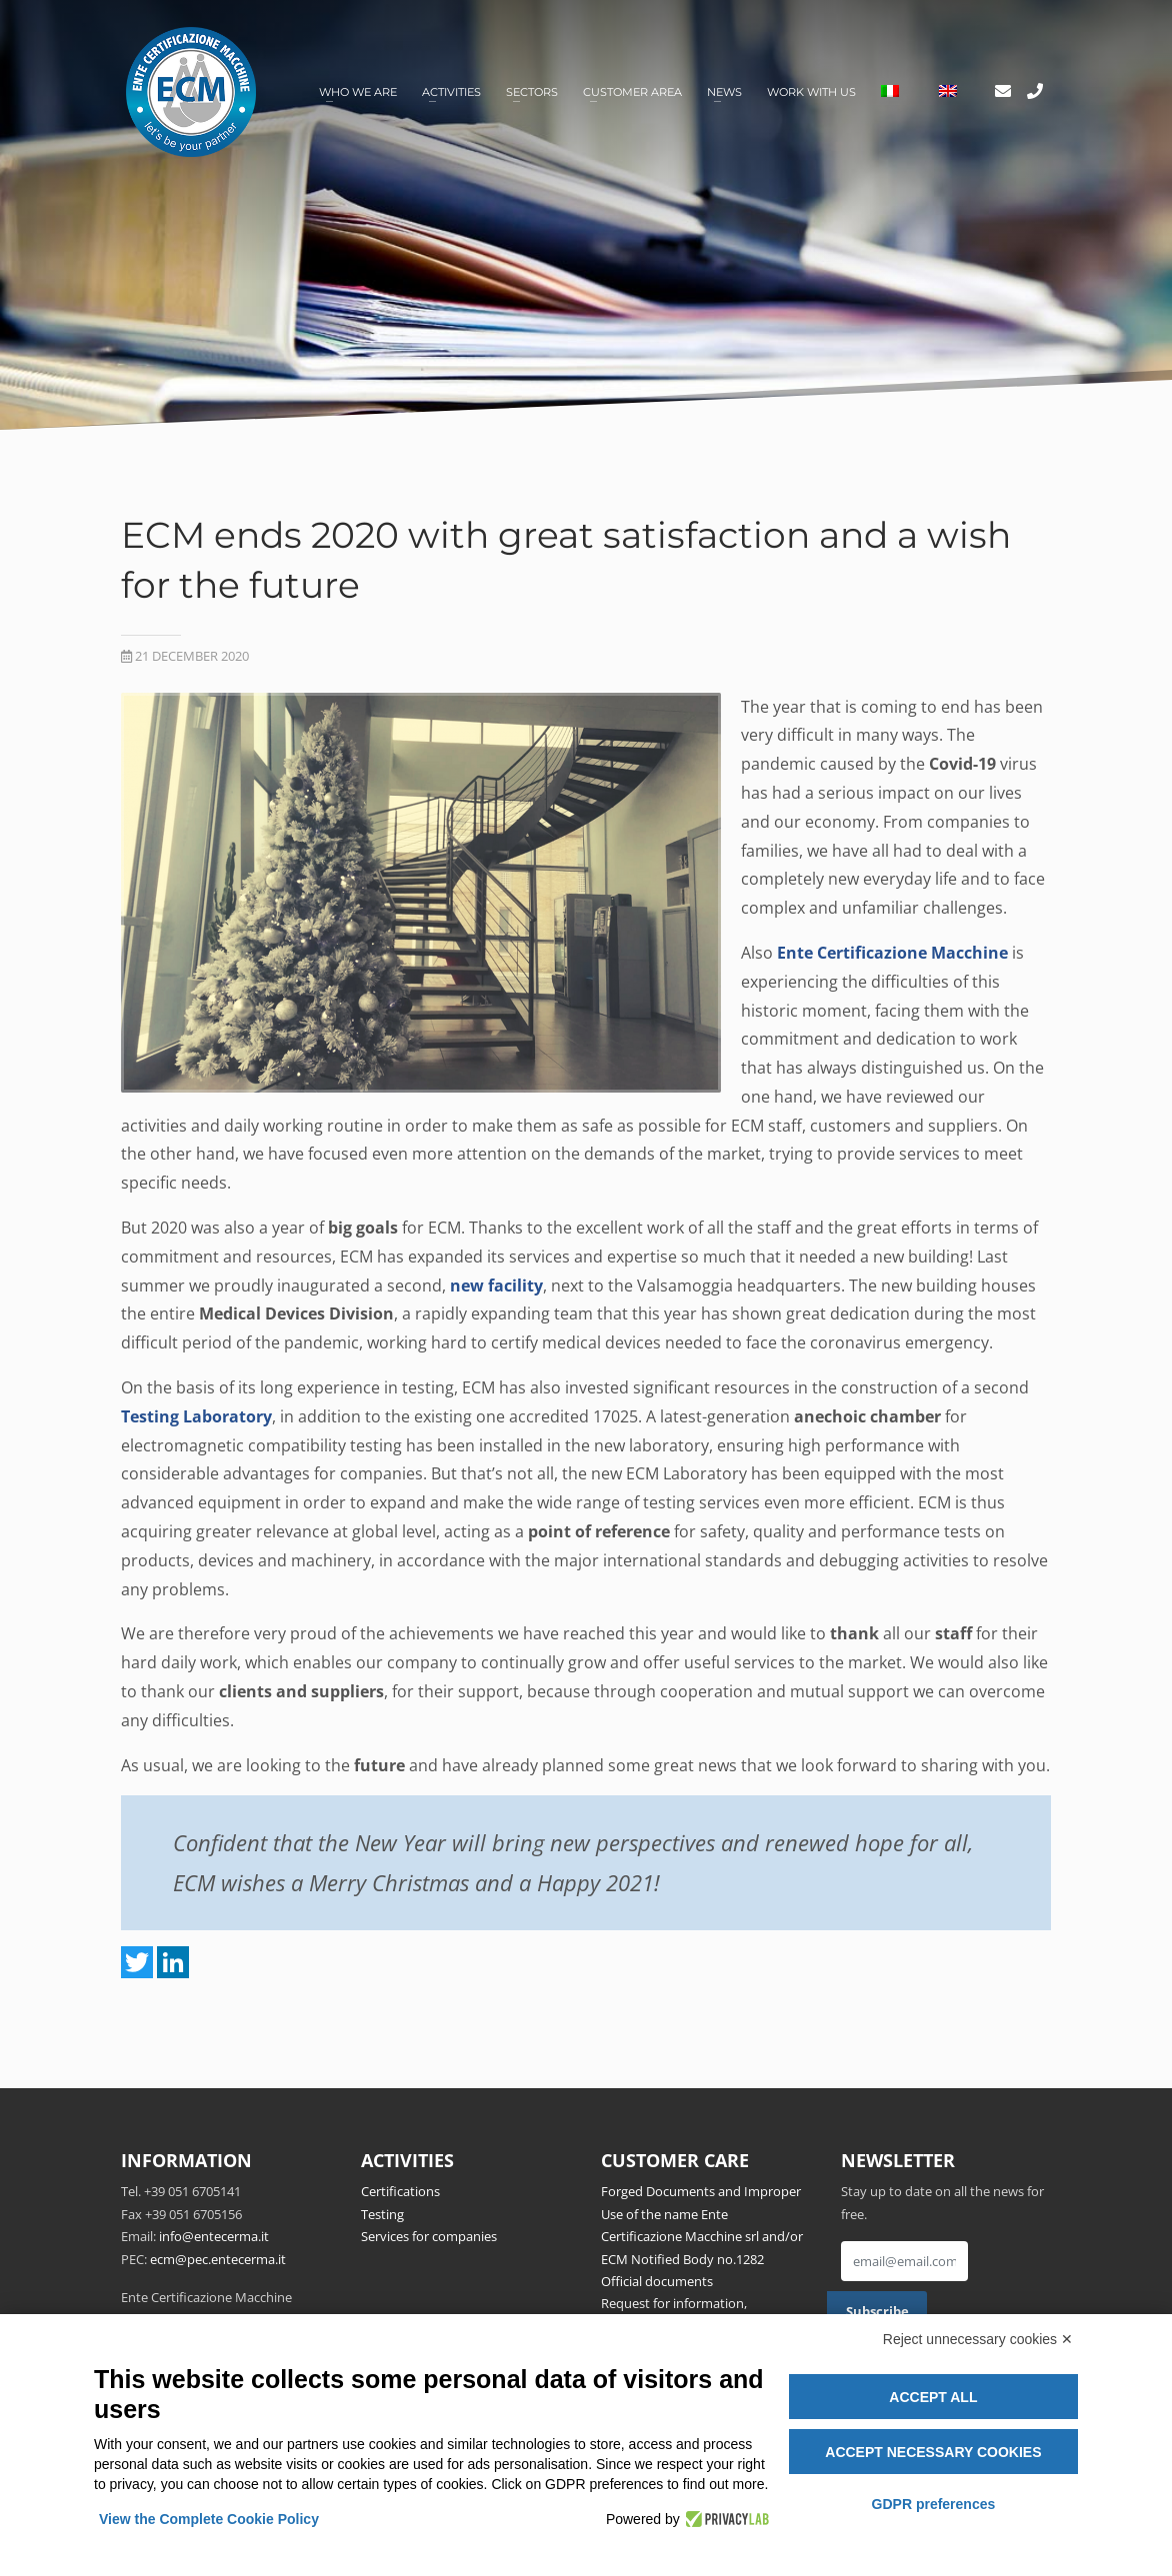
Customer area (632, 92)
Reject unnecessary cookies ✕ (978, 2339)
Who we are (358, 92)
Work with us (811, 92)
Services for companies (429, 2236)
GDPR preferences (934, 2504)
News (724, 92)
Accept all (933, 2397)
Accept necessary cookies (933, 2452)
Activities (451, 92)
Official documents (657, 2281)
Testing (382, 2214)
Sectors (532, 92)
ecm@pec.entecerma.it (218, 2259)
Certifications (400, 2191)
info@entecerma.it (214, 2236)
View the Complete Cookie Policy (209, 2519)
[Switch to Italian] (890, 92)
